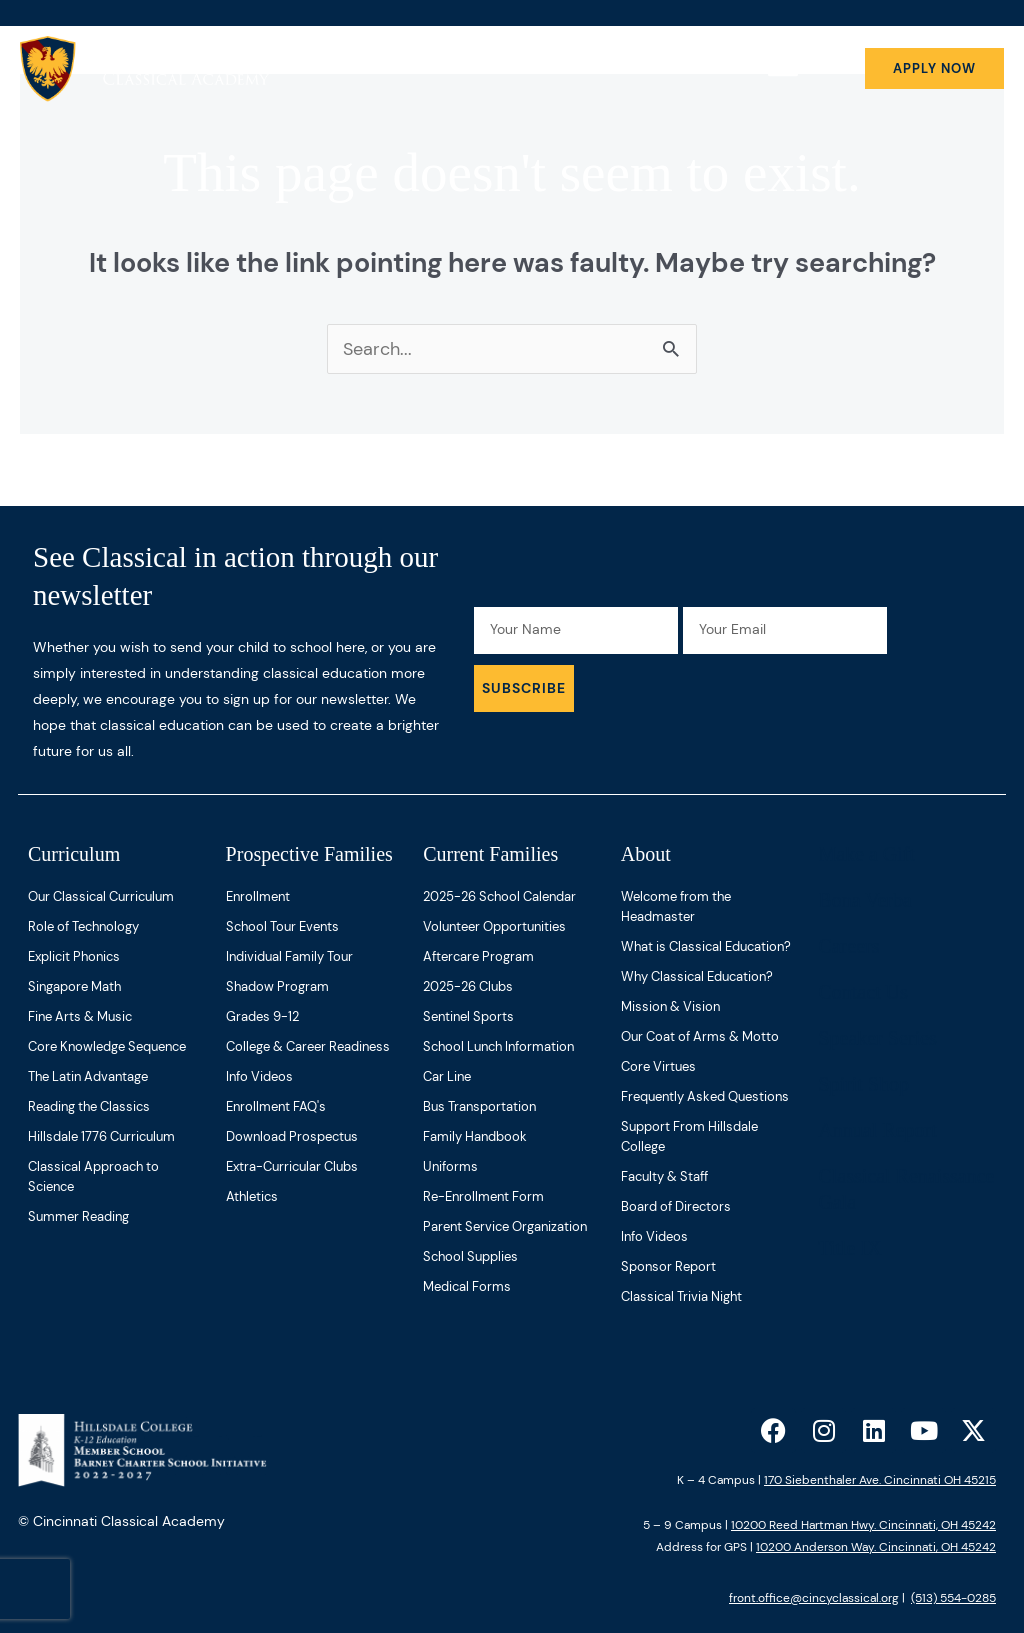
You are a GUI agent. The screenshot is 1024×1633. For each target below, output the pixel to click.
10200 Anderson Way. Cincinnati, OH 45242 (876, 1547)
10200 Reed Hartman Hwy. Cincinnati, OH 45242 (863, 1525)
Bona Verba (865, 900)
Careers (848, 946)
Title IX (849, 1248)
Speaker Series (877, 1038)
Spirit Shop (863, 1084)
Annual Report (877, 1130)
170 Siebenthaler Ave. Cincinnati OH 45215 (880, 1480)
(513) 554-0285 (953, 1598)
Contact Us (862, 992)
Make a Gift (866, 854)
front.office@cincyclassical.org (814, 1598)
